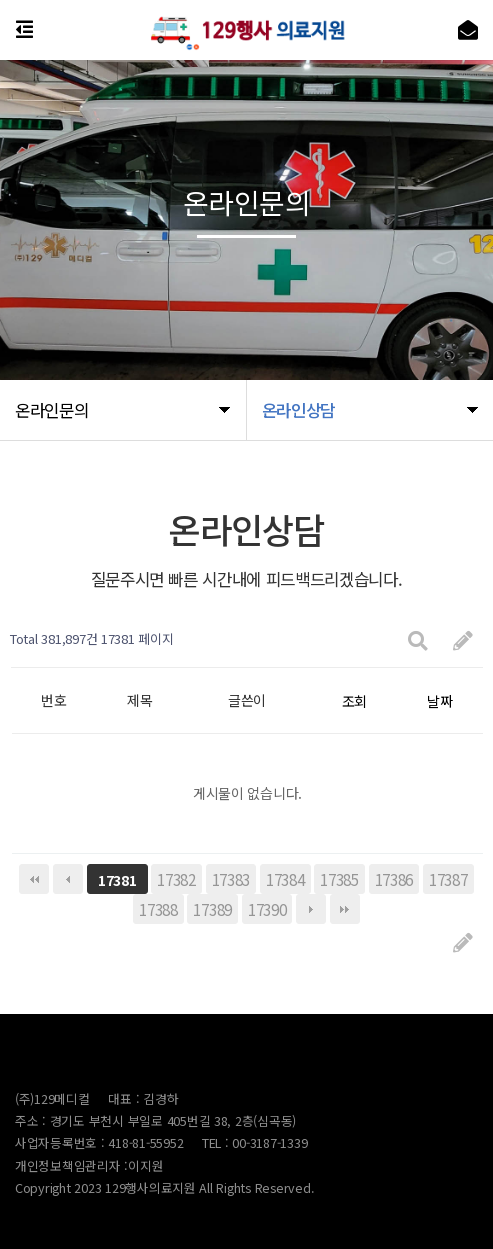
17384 (285, 879)
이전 (68, 879)
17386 (394, 879)
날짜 (439, 701)
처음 (34, 879)
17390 (267, 909)
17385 (339, 879)
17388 (158, 909)
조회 (354, 701)
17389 (212, 909)
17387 (448, 879)
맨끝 (345, 909)
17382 (176, 879)
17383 (231, 879)
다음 (311, 909)
